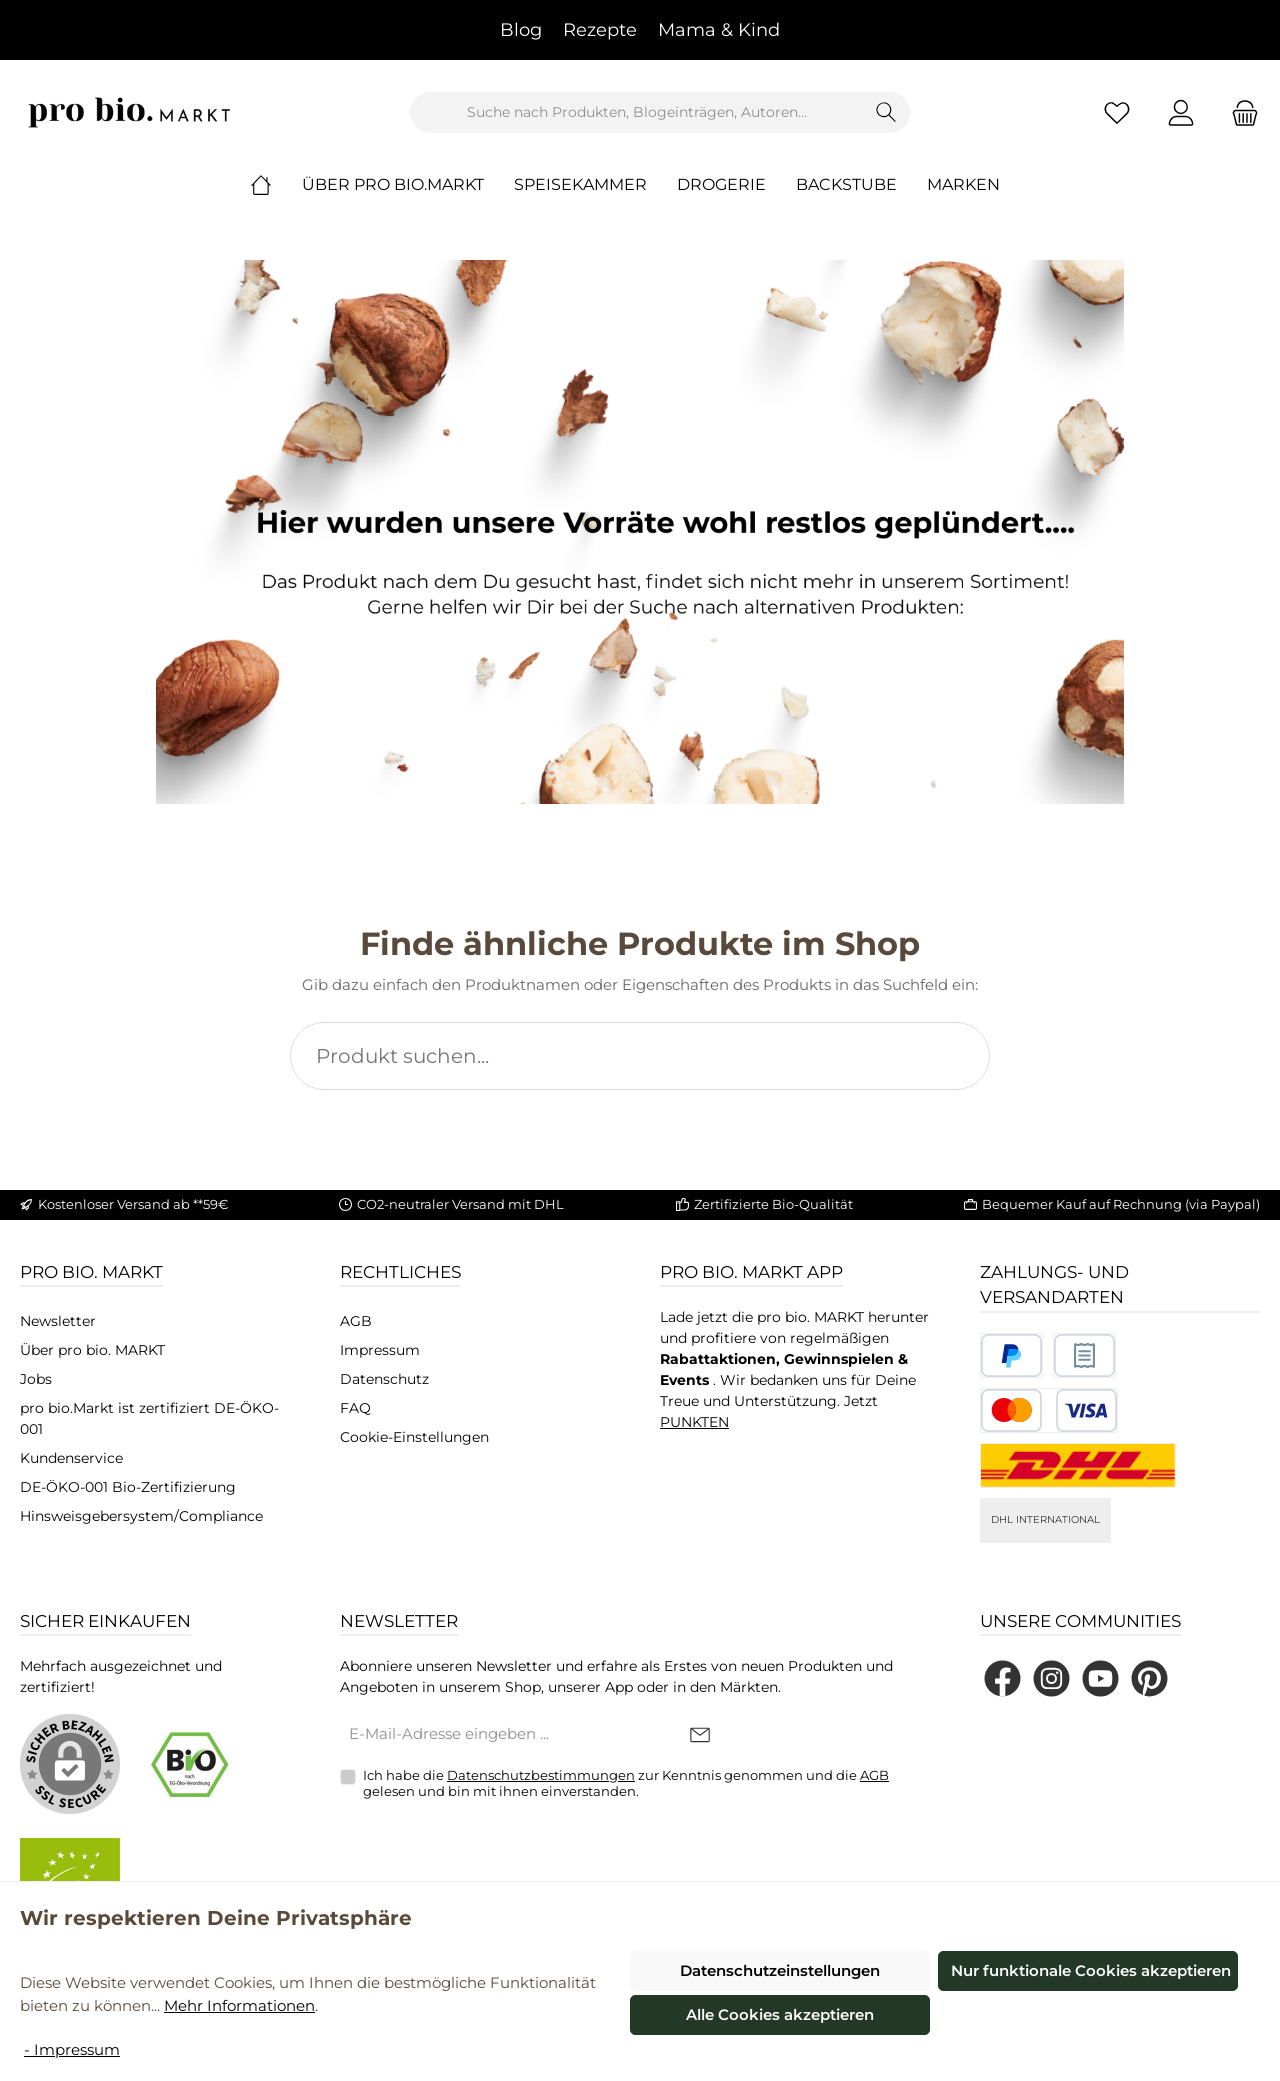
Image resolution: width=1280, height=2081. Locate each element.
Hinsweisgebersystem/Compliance (141, 1516)
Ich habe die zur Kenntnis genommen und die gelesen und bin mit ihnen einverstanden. (626, 1783)
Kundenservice (71, 1458)
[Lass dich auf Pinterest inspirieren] (1149, 1678)
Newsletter (58, 1321)
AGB (356, 1321)
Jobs (36, 1379)
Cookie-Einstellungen (414, 1437)
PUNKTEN (694, 1422)
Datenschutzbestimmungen (541, 1775)
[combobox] (637, 112)
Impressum (380, 1350)
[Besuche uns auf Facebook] (1002, 1678)
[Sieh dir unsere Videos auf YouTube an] (1100, 1678)
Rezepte (600, 30)
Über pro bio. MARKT (92, 1350)
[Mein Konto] (1181, 112)
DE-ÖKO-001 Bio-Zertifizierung (128, 1487)
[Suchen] (886, 112)
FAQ (355, 1408)
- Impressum (72, 2049)
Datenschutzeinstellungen (780, 1970)
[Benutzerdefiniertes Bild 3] (1049, 1410)
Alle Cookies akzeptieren (780, 2014)
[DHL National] (1078, 1465)
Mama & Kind (719, 30)
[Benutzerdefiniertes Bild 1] (1011, 1355)
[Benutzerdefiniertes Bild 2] (1084, 1355)
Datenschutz (384, 1379)
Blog (521, 30)
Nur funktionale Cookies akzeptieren (1091, 1970)
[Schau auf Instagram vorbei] (1051, 1678)
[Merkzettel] (1117, 112)
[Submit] (700, 1735)
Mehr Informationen (239, 2005)
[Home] (276, 185)
